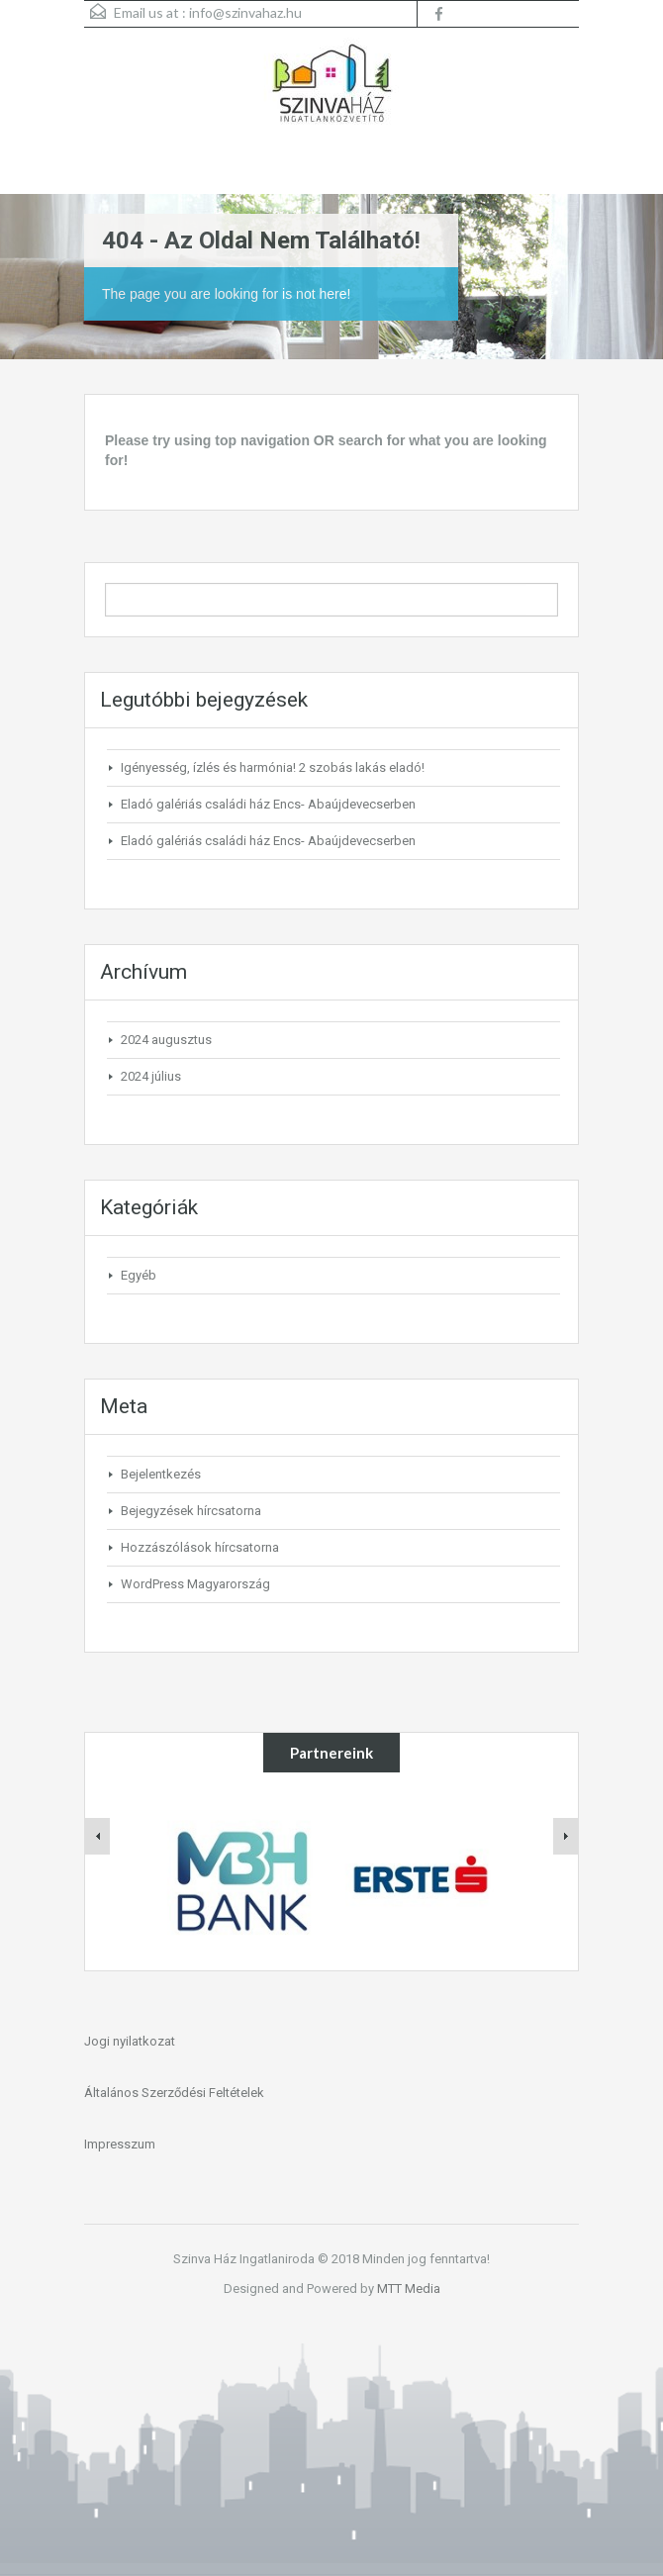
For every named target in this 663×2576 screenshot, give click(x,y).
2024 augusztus (166, 1039)
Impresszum (119, 2144)
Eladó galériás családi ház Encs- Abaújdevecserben (268, 804)
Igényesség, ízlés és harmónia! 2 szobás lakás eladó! (273, 767)
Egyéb (138, 1275)
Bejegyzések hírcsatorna (191, 1510)
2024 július (151, 1076)
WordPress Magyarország (195, 1583)
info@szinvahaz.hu (245, 12)
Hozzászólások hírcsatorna (200, 1547)
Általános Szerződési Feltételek (174, 2092)
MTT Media (408, 2288)
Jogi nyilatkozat (129, 2041)
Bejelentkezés (161, 1474)
